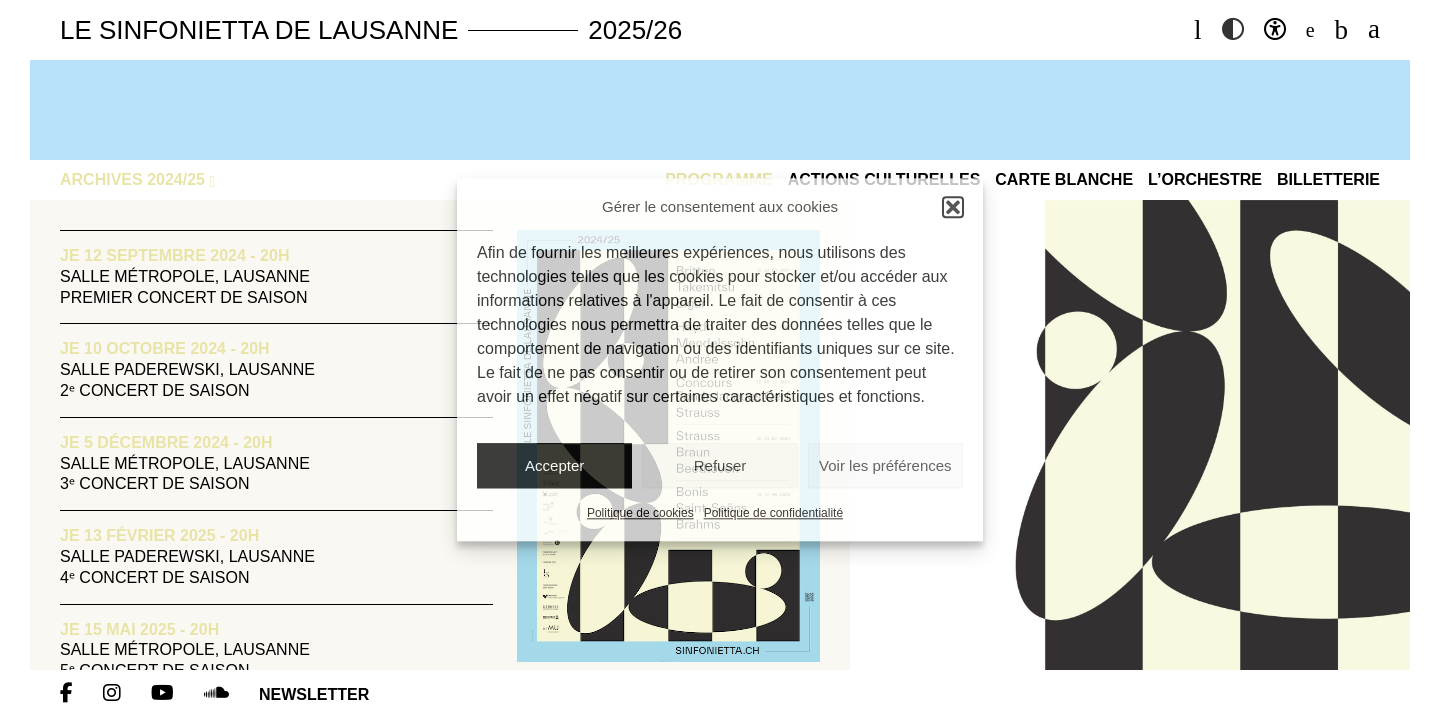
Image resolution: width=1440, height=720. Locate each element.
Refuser (720, 465)
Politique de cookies (640, 514)
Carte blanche (1064, 179)
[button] (953, 207)
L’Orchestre (1205, 179)
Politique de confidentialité (773, 514)
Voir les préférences (885, 465)
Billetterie (1328, 179)
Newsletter (314, 694)
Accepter (554, 465)
